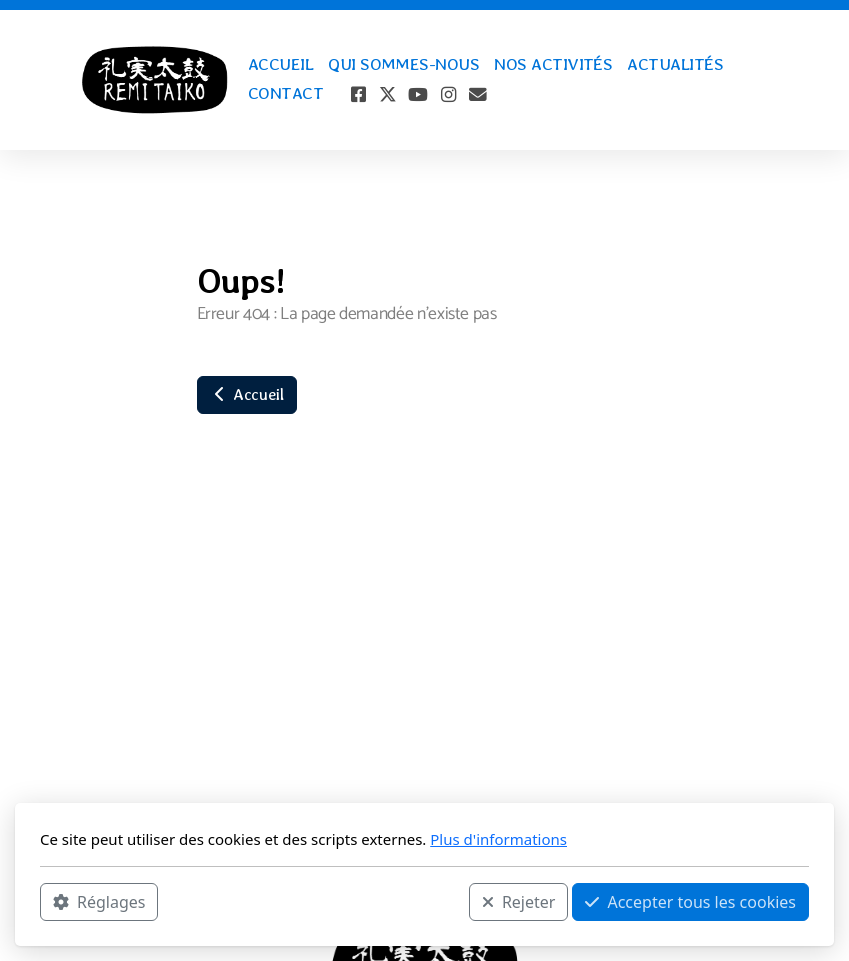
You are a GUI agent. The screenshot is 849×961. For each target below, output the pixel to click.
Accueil (247, 394)
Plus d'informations (498, 839)
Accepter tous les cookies (690, 902)
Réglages (99, 902)
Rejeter (519, 902)
